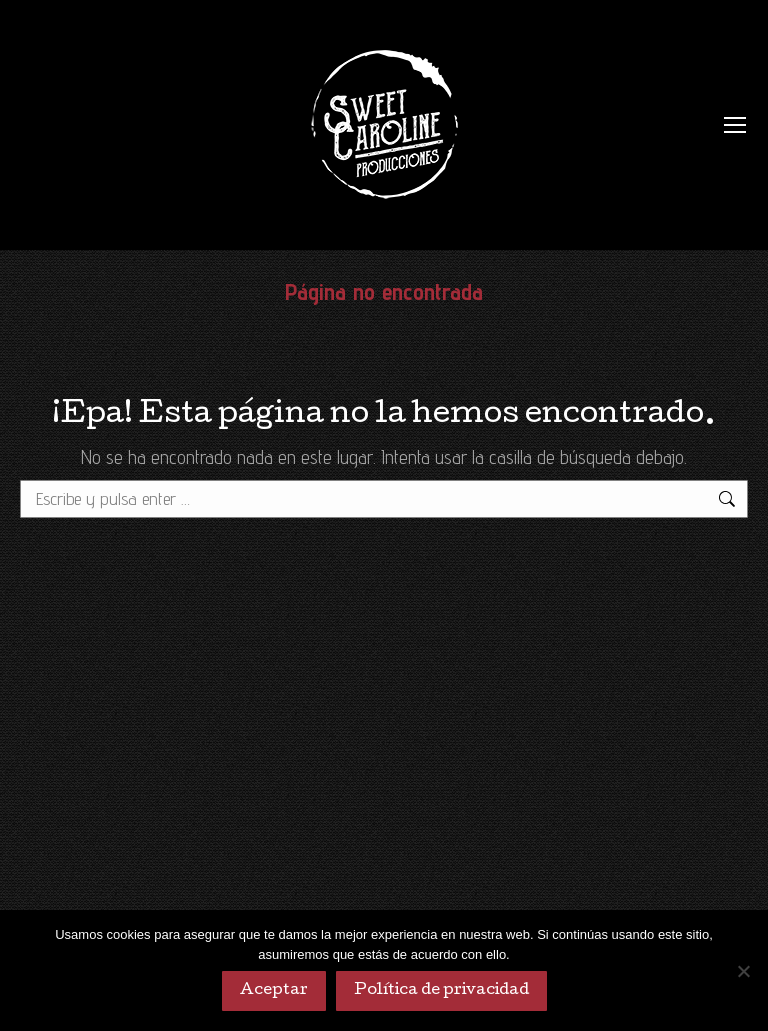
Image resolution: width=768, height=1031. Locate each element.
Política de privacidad (441, 991)
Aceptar (274, 991)
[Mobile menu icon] (735, 125)
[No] (743, 971)
